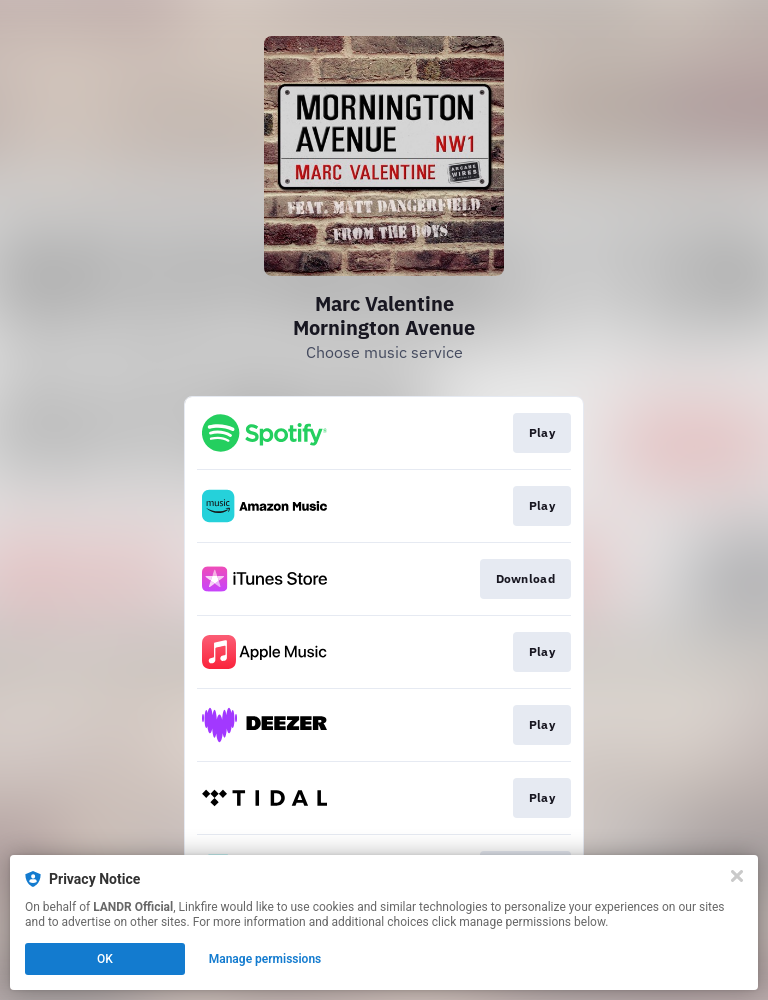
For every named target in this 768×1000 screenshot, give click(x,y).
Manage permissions (265, 959)
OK (105, 959)
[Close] (737, 876)
